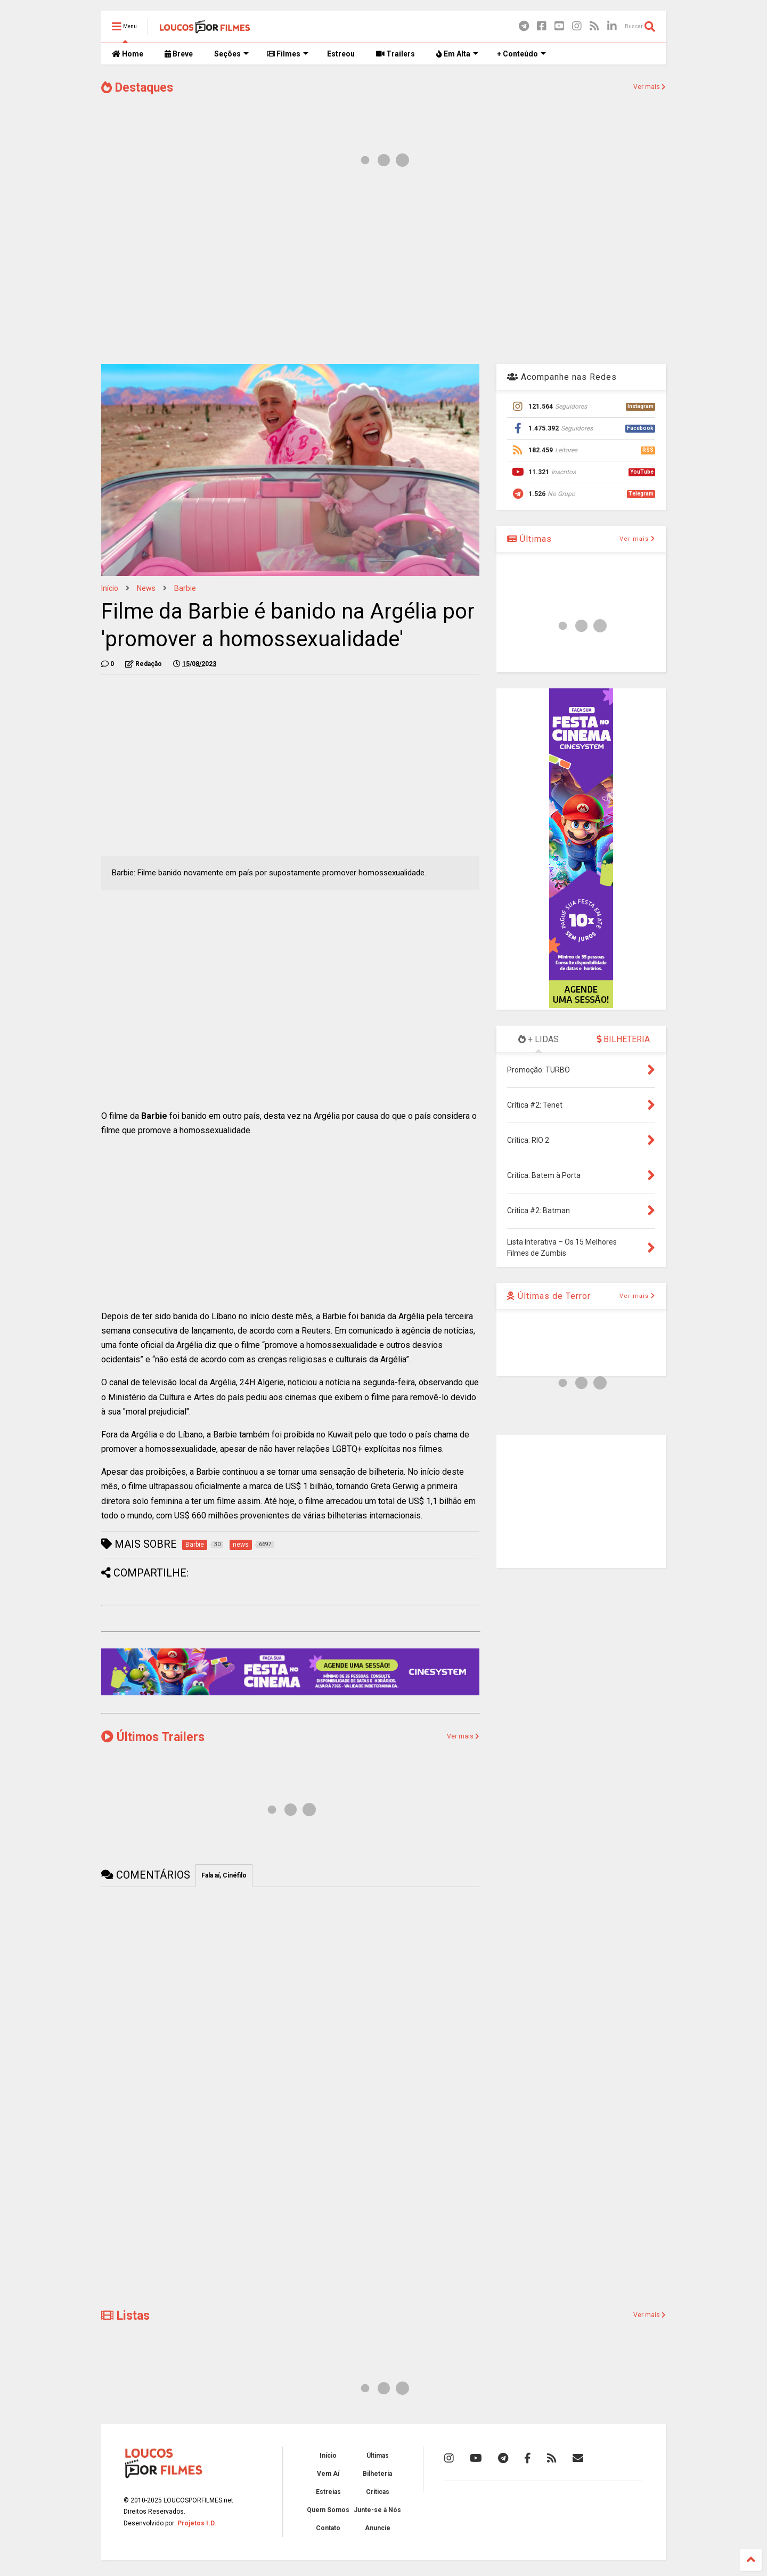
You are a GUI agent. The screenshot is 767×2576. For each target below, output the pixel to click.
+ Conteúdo (521, 54)
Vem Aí (328, 2473)
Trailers (395, 54)
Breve (179, 54)
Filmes (287, 54)
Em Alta (457, 54)
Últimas (529, 539)
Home (127, 54)
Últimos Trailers (153, 1737)
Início (109, 588)
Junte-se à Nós (377, 2510)
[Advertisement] (383, 270)
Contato (328, 2528)
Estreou (341, 54)
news (146, 588)
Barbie (185, 588)
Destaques (137, 87)
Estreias (328, 2492)
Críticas (377, 2492)
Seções (231, 54)
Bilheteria (377, 2473)
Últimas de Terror (549, 1296)
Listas (125, 2316)
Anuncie (377, 2528)
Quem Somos (328, 2510)
